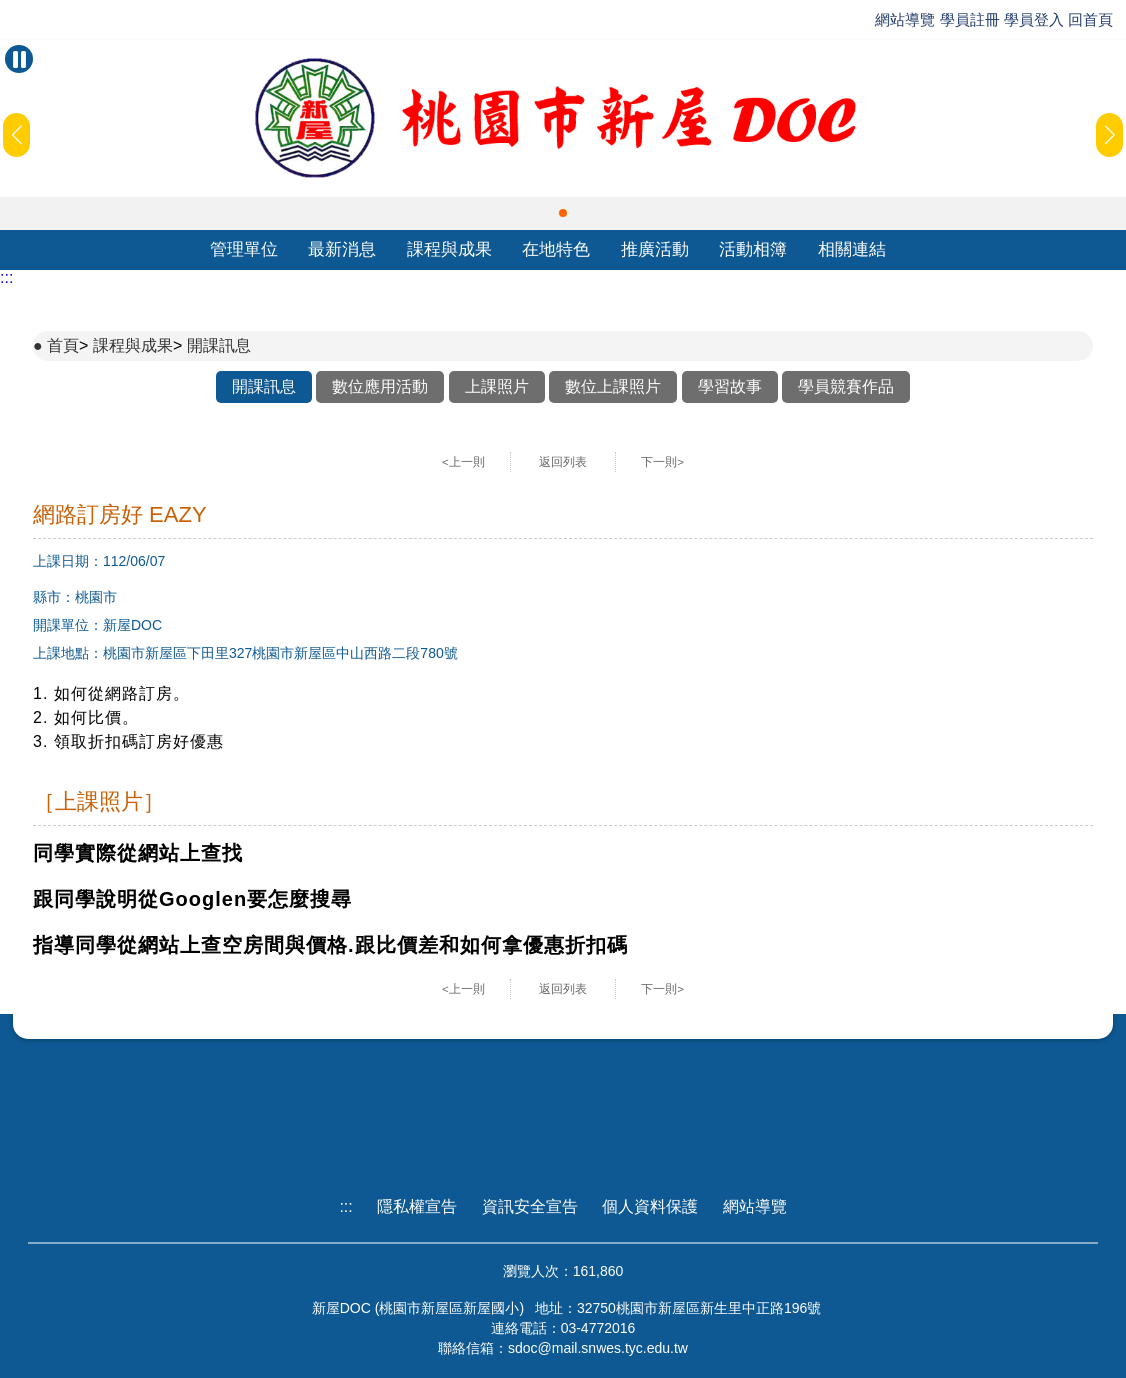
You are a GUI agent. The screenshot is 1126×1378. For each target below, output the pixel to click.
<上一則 (463, 462)
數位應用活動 (380, 386)
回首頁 (1090, 19)
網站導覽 (905, 19)
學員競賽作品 (846, 386)
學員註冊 (970, 19)
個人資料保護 (650, 1206)
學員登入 (1034, 19)
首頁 (63, 345)
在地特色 (556, 249)
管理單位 (244, 249)
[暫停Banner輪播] (19, 59)
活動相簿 (753, 249)
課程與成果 (449, 249)
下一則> (662, 462)
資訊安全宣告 (530, 1206)
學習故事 (730, 386)
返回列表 (563, 462)
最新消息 (342, 249)
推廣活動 (655, 249)
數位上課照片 (613, 386)
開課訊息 (219, 345)
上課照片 (497, 386)
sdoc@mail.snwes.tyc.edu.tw (598, 1348)
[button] (563, 213)
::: (6, 277)
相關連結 (852, 249)
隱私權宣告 (417, 1206)
